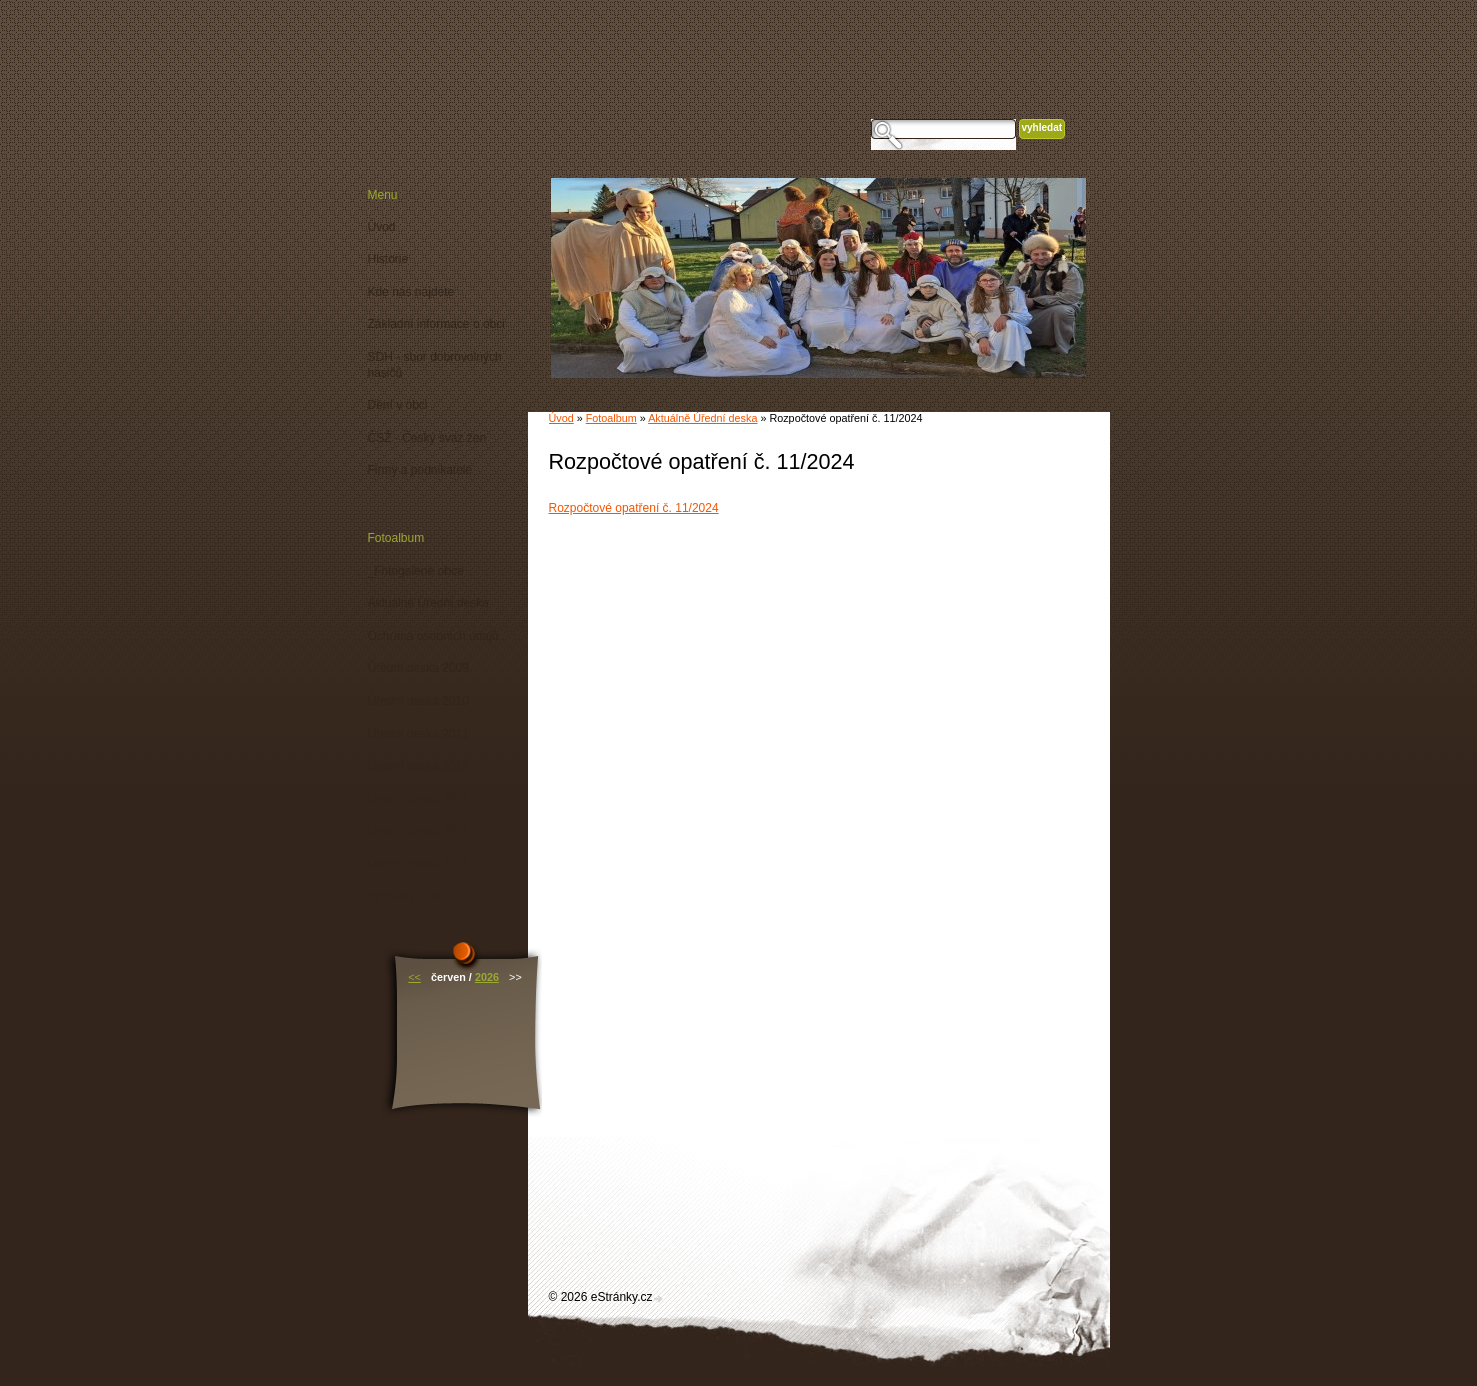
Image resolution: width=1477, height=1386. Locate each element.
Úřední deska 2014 (418, 831)
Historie (388, 259)
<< (414, 977)
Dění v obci (398, 405)
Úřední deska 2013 (418, 799)
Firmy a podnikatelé (420, 470)
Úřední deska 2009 (418, 668)
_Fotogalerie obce (416, 571)
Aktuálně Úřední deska (702, 418)
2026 (487, 977)
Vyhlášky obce (406, 896)
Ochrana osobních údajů (433, 636)
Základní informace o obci (436, 324)
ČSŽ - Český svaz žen (427, 438)
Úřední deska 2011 (418, 734)
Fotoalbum (611, 418)
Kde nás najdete (411, 292)
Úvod (561, 418)
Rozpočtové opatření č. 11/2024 (634, 508)
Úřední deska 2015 (418, 864)
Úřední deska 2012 (418, 766)
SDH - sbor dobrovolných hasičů (435, 365)
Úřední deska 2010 (418, 701)
